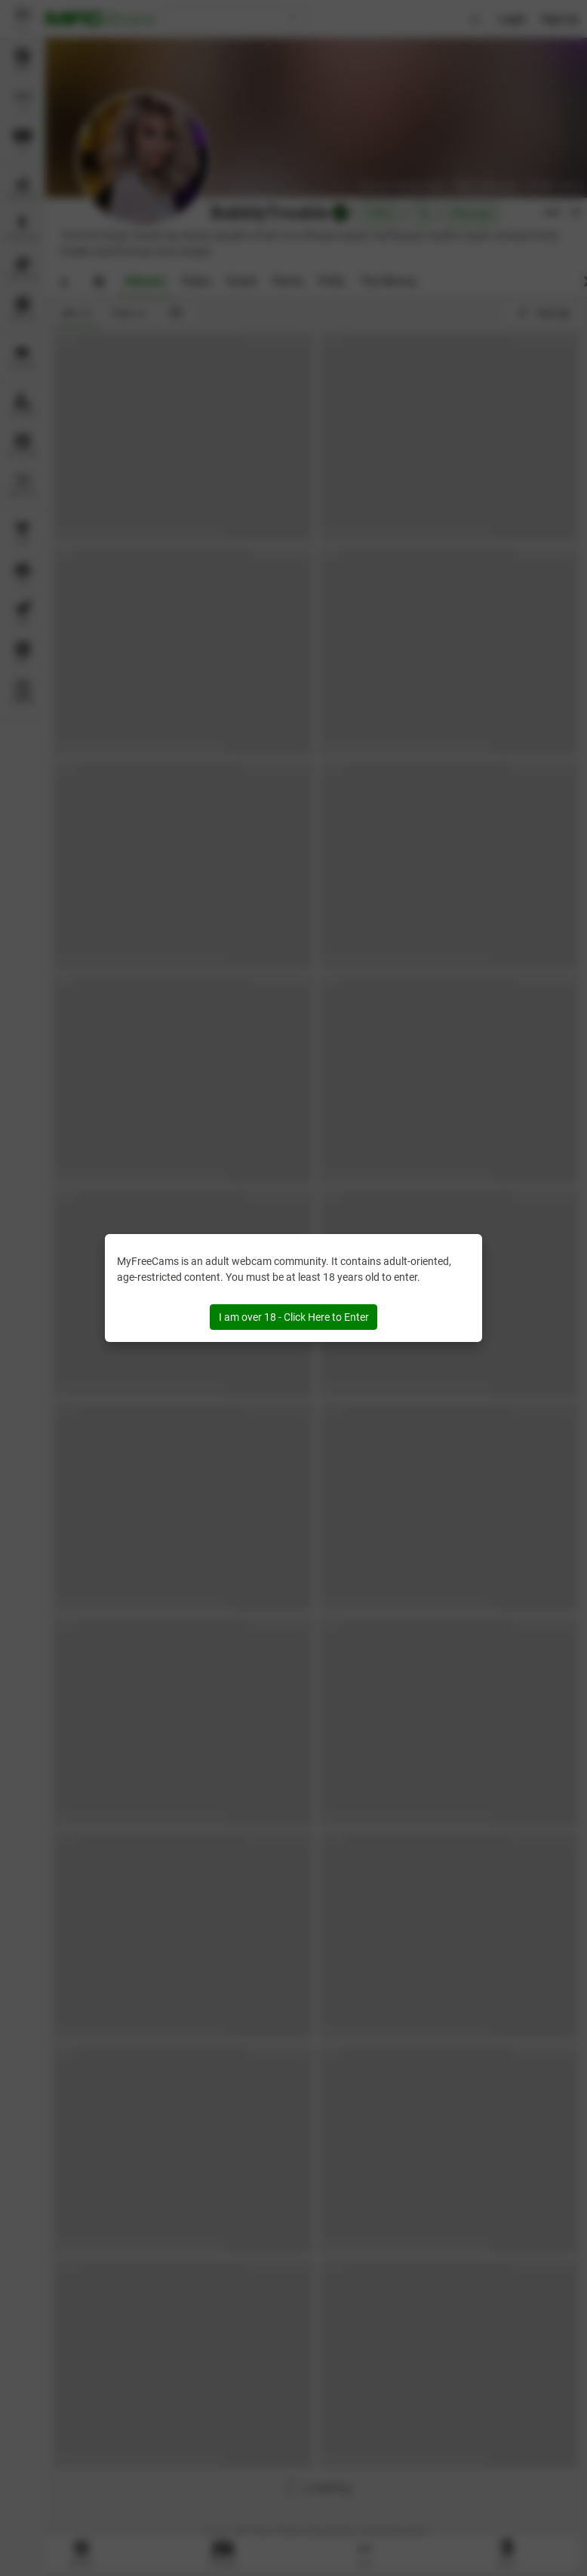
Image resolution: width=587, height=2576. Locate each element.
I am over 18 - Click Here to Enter (294, 1317)
